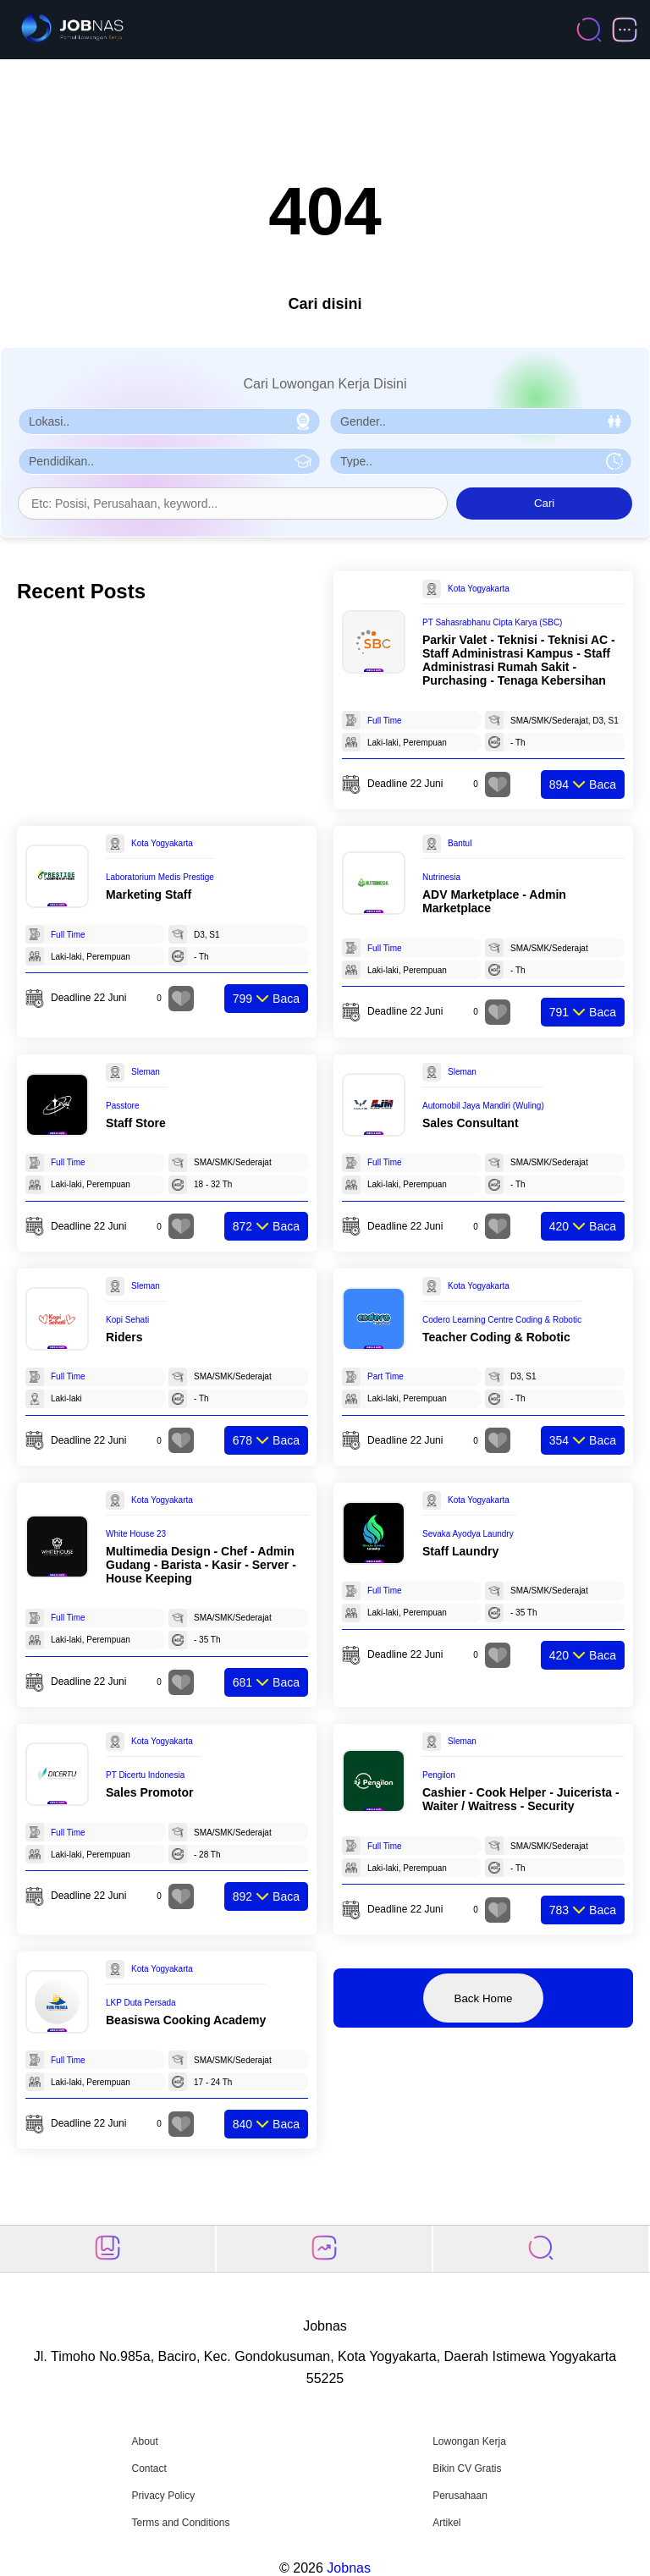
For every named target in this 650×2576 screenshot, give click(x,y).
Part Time (385, 1376)
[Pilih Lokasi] (169, 421)
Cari (544, 503)
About (144, 2441)
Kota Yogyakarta (479, 588)
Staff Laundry (460, 1551)
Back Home (483, 1998)
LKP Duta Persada (141, 2002)
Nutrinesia (441, 877)
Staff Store (136, 1123)
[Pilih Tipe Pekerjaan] (480, 461)
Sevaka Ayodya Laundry (468, 1533)
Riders (124, 1337)
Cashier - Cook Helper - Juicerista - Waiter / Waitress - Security (521, 1799)
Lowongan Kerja (469, 2441)
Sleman (145, 1071)
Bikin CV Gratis (466, 2468)
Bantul (459, 843)
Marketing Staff (148, 894)
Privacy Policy (163, 2496)
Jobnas (349, 2568)
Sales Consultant (470, 1123)
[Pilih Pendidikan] (169, 461)
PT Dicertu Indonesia (145, 1775)
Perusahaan (460, 2496)
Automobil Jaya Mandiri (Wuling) (483, 1105)
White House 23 (136, 1533)
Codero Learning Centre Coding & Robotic (501, 1319)
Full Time (384, 720)
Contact (148, 2468)
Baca (582, 784)
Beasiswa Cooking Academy (186, 2020)
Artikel (446, 2523)
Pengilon (438, 1775)
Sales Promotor (149, 1792)
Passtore (122, 1105)
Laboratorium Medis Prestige (160, 877)
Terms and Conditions (180, 2523)
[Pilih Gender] (480, 421)
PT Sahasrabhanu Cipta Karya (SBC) (492, 622)
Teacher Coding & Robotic (496, 1337)
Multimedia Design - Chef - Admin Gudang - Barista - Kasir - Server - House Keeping (201, 1564)
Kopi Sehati (127, 1319)
